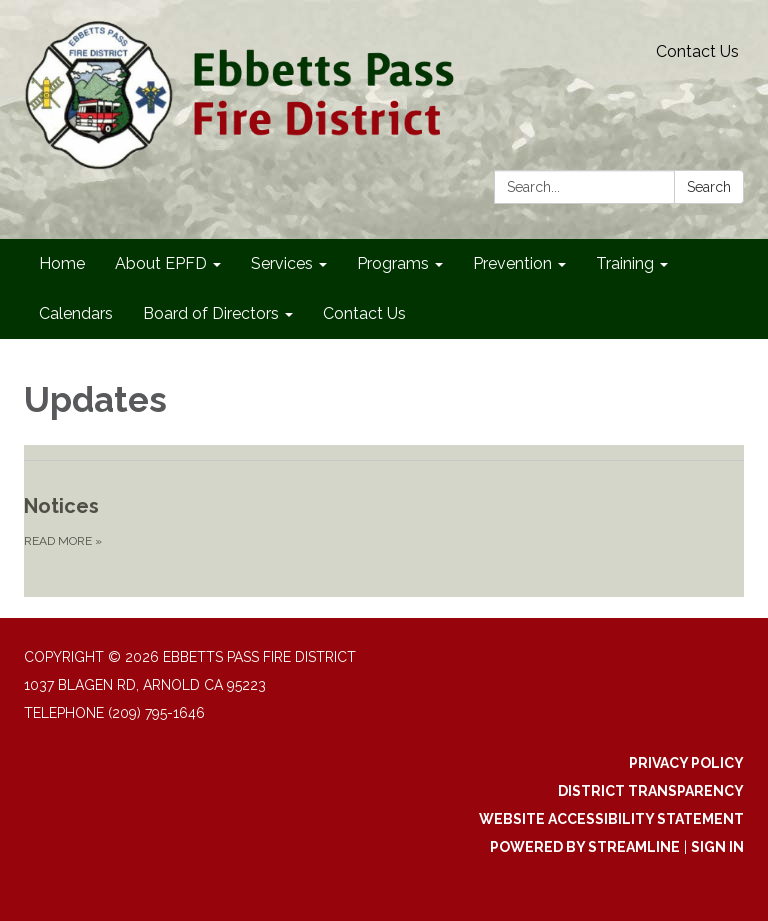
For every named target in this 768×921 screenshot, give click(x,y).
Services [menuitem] (282, 263)
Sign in (717, 847)
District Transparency (651, 791)
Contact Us (697, 51)
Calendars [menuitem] (76, 313)
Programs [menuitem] (393, 263)
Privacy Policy (686, 763)
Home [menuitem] (62, 263)
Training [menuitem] (625, 263)
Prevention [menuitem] (512, 263)
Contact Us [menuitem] (364, 313)
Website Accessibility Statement (611, 819)
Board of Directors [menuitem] (211, 313)
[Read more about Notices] (384, 521)
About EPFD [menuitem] (161, 263)
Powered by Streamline (585, 847)
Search (709, 187)
